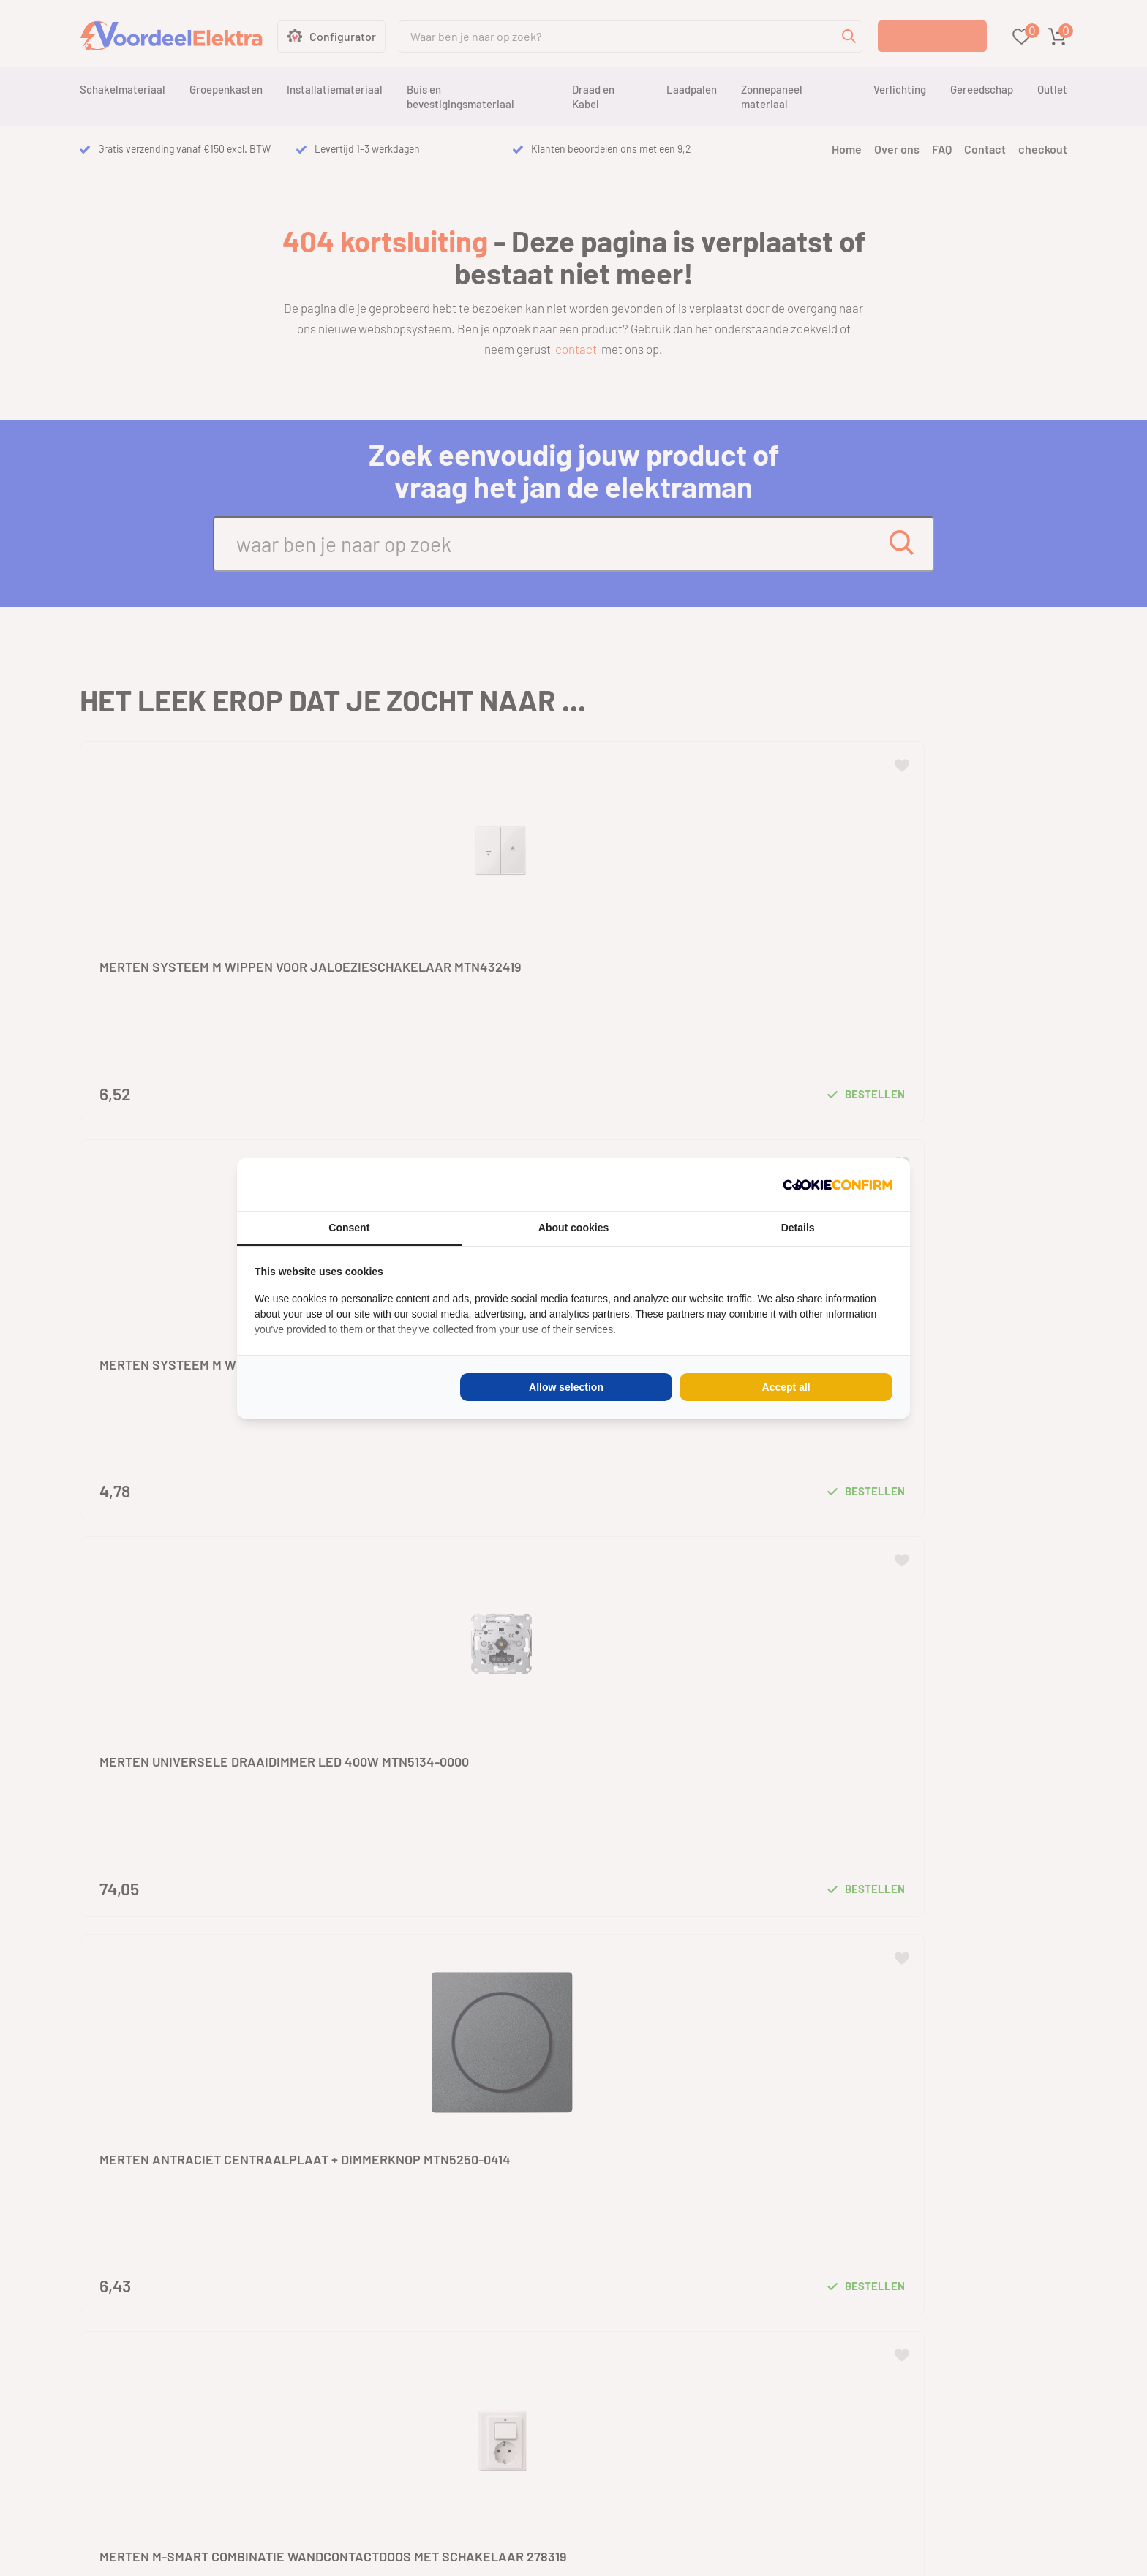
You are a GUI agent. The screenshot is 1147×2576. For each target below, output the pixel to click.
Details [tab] (798, 1228)
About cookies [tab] (573, 1228)
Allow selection (566, 1387)
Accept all (786, 1387)
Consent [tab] (348, 1228)
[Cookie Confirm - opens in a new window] (837, 1184)
